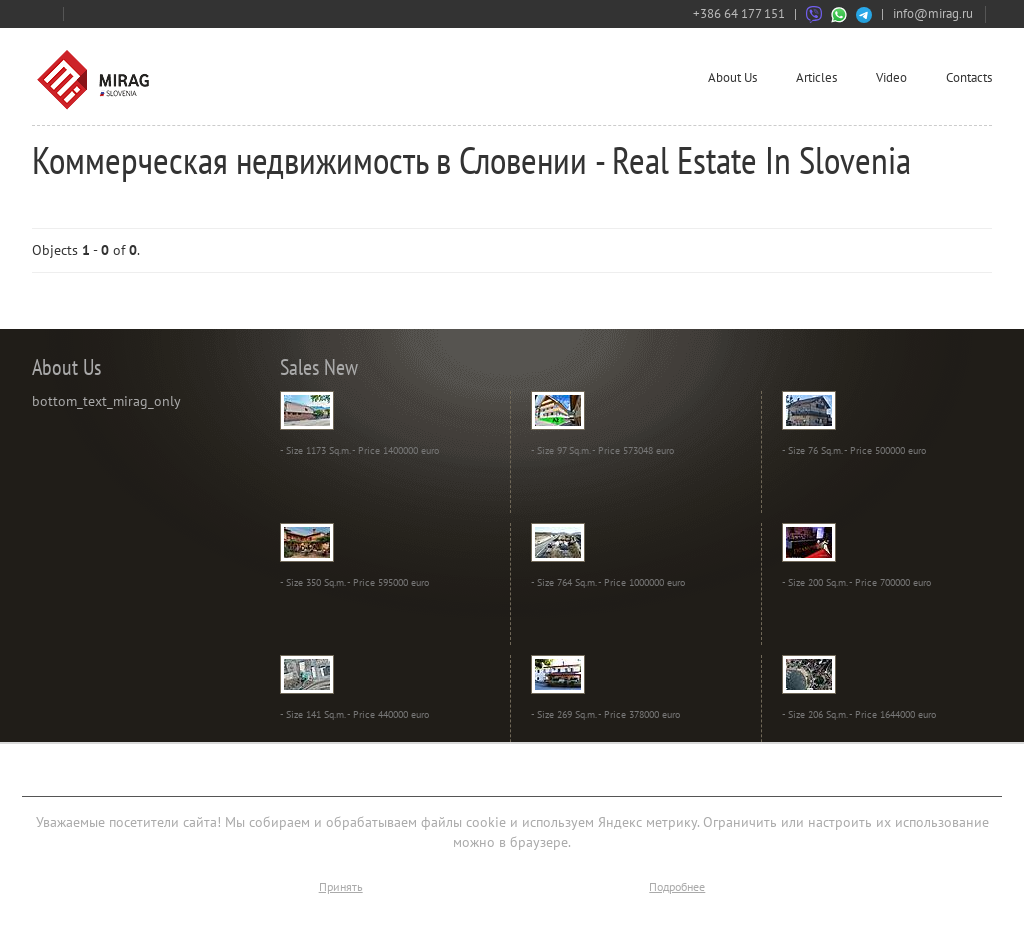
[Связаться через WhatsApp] (839, 13)
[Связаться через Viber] (814, 13)
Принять (341, 886)
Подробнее (677, 886)
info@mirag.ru (933, 13)
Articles (816, 77)
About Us (732, 77)
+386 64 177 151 (739, 13)
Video (891, 77)
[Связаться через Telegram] (864, 13)
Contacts (969, 77)
